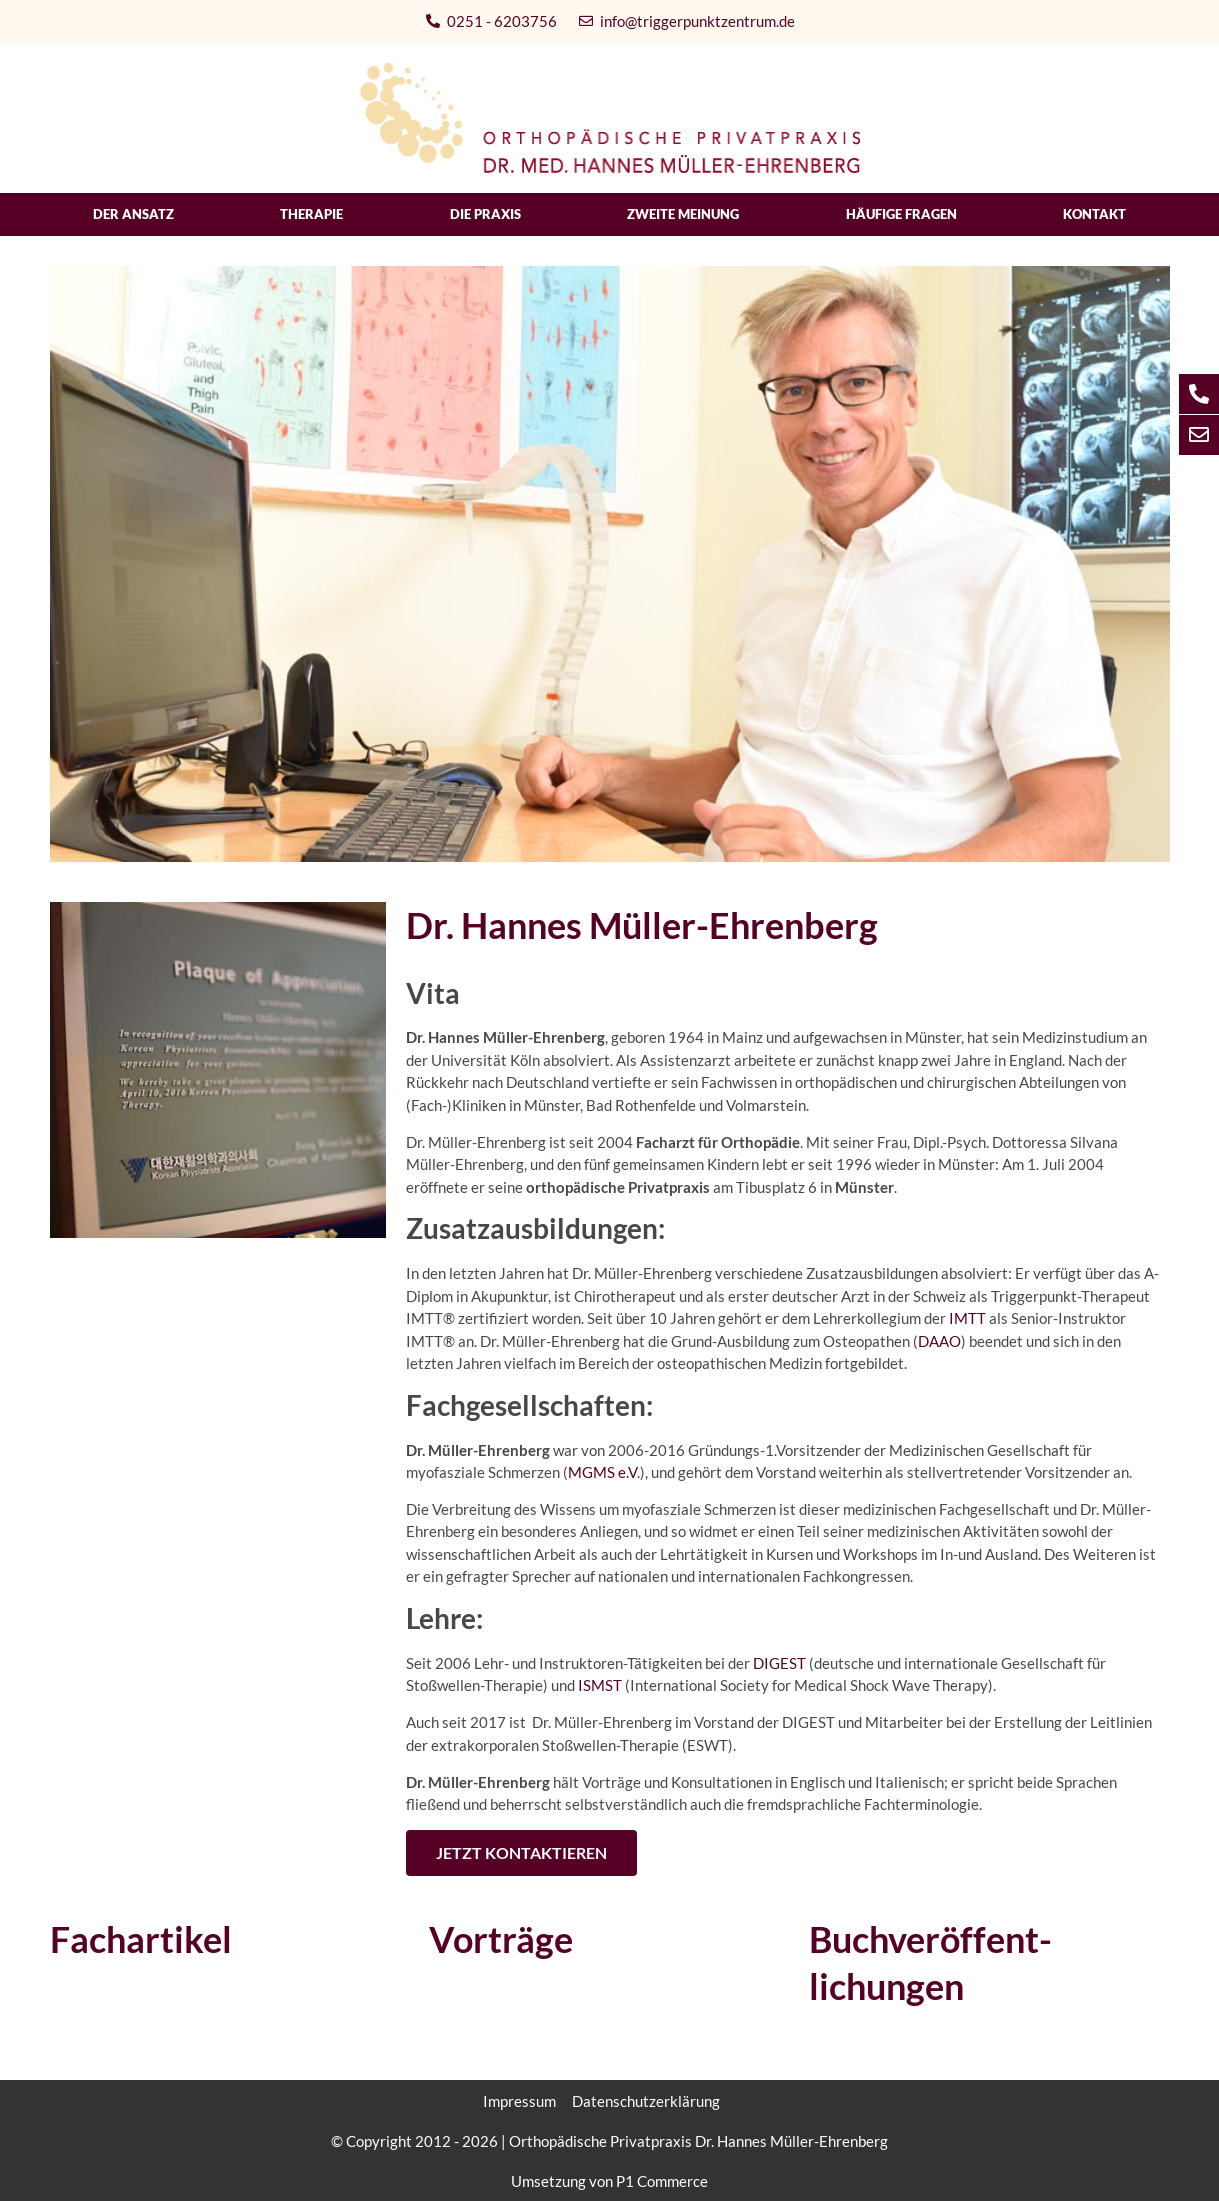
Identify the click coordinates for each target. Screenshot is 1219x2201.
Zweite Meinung (683, 214)
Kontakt (1094, 214)
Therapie (311, 214)
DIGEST (779, 1663)
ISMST (600, 1685)
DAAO (939, 1341)
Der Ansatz (133, 214)
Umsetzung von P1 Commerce (609, 2181)
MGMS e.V (602, 1472)
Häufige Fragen (901, 214)
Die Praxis (485, 214)
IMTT (966, 1318)
